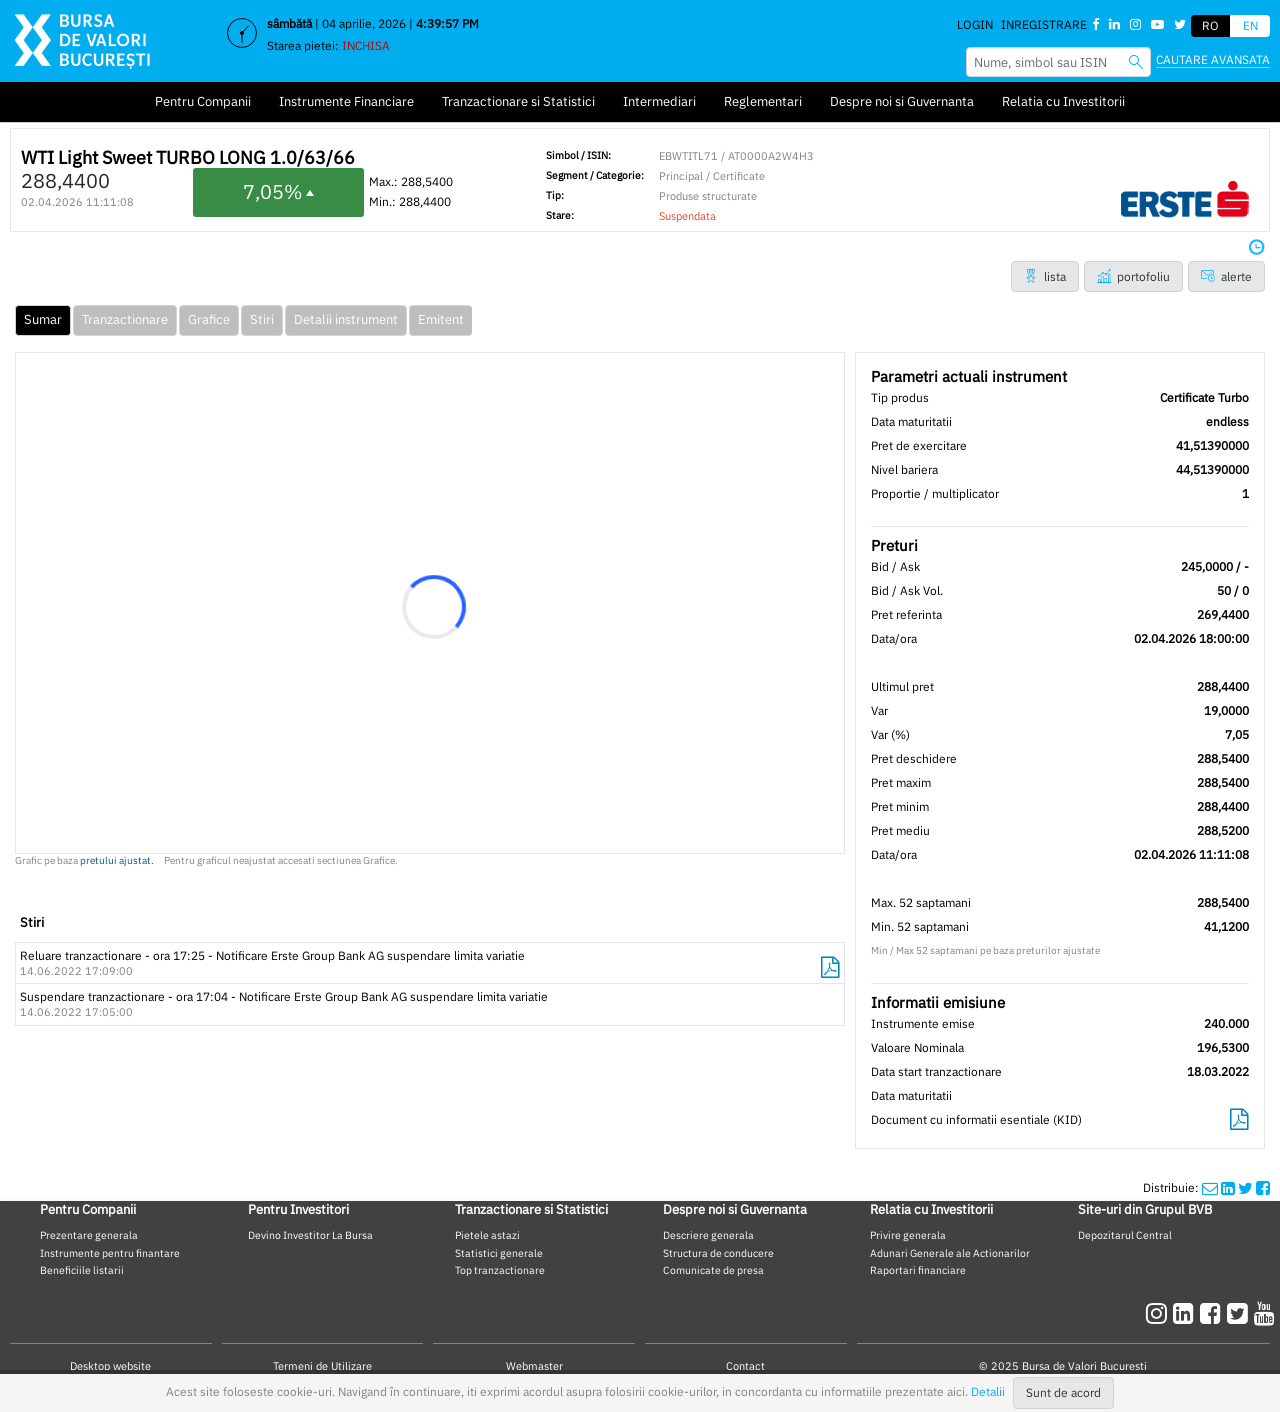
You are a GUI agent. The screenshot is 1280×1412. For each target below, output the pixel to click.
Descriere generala (708, 1235)
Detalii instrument (346, 319)
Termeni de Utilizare (322, 1366)
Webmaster (534, 1366)
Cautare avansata (1213, 59)
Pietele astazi (487, 1235)
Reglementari (763, 101)
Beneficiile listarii (82, 1270)
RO (1210, 25)
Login (975, 24)
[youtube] (1264, 1313)
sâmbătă (289, 23)
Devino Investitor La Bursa (310, 1235)
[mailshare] (1210, 1187)
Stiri (262, 319)
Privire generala (908, 1235)
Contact (745, 1366)
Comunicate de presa (713, 1270)
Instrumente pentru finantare (110, 1253)
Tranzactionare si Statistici (518, 101)
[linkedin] (1186, 1313)
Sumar (43, 319)
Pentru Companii (203, 101)
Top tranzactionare (500, 1270)
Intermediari (659, 101)
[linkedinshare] (1228, 1187)
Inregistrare (1044, 24)
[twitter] (1240, 1313)
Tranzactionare (125, 319)
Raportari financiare (918, 1270)
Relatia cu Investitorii (1063, 101)
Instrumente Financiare (346, 101)
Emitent (441, 319)
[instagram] (1159, 1313)
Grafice (209, 319)
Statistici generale (499, 1253)
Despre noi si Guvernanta (902, 101)
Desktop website (110, 1366)
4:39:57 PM (447, 23)
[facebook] (1213, 1313)
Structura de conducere (718, 1253)
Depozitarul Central (1125, 1235)
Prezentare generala (89, 1235)
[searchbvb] (1136, 61)
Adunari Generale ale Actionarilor (950, 1253)
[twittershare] (1245, 1187)
